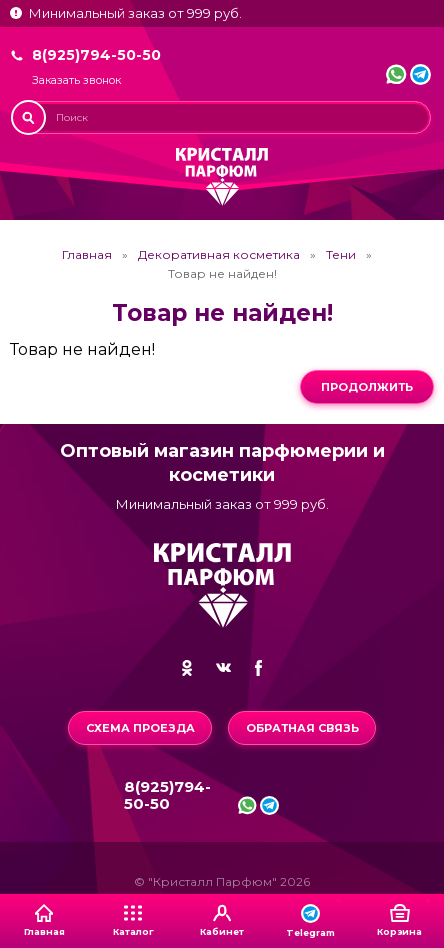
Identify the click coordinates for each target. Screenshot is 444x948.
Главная (87, 255)
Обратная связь (302, 728)
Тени (341, 255)
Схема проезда (140, 728)
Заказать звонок (76, 80)
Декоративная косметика (219, 255)
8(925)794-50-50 (96, 55)
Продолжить (367, 387)
